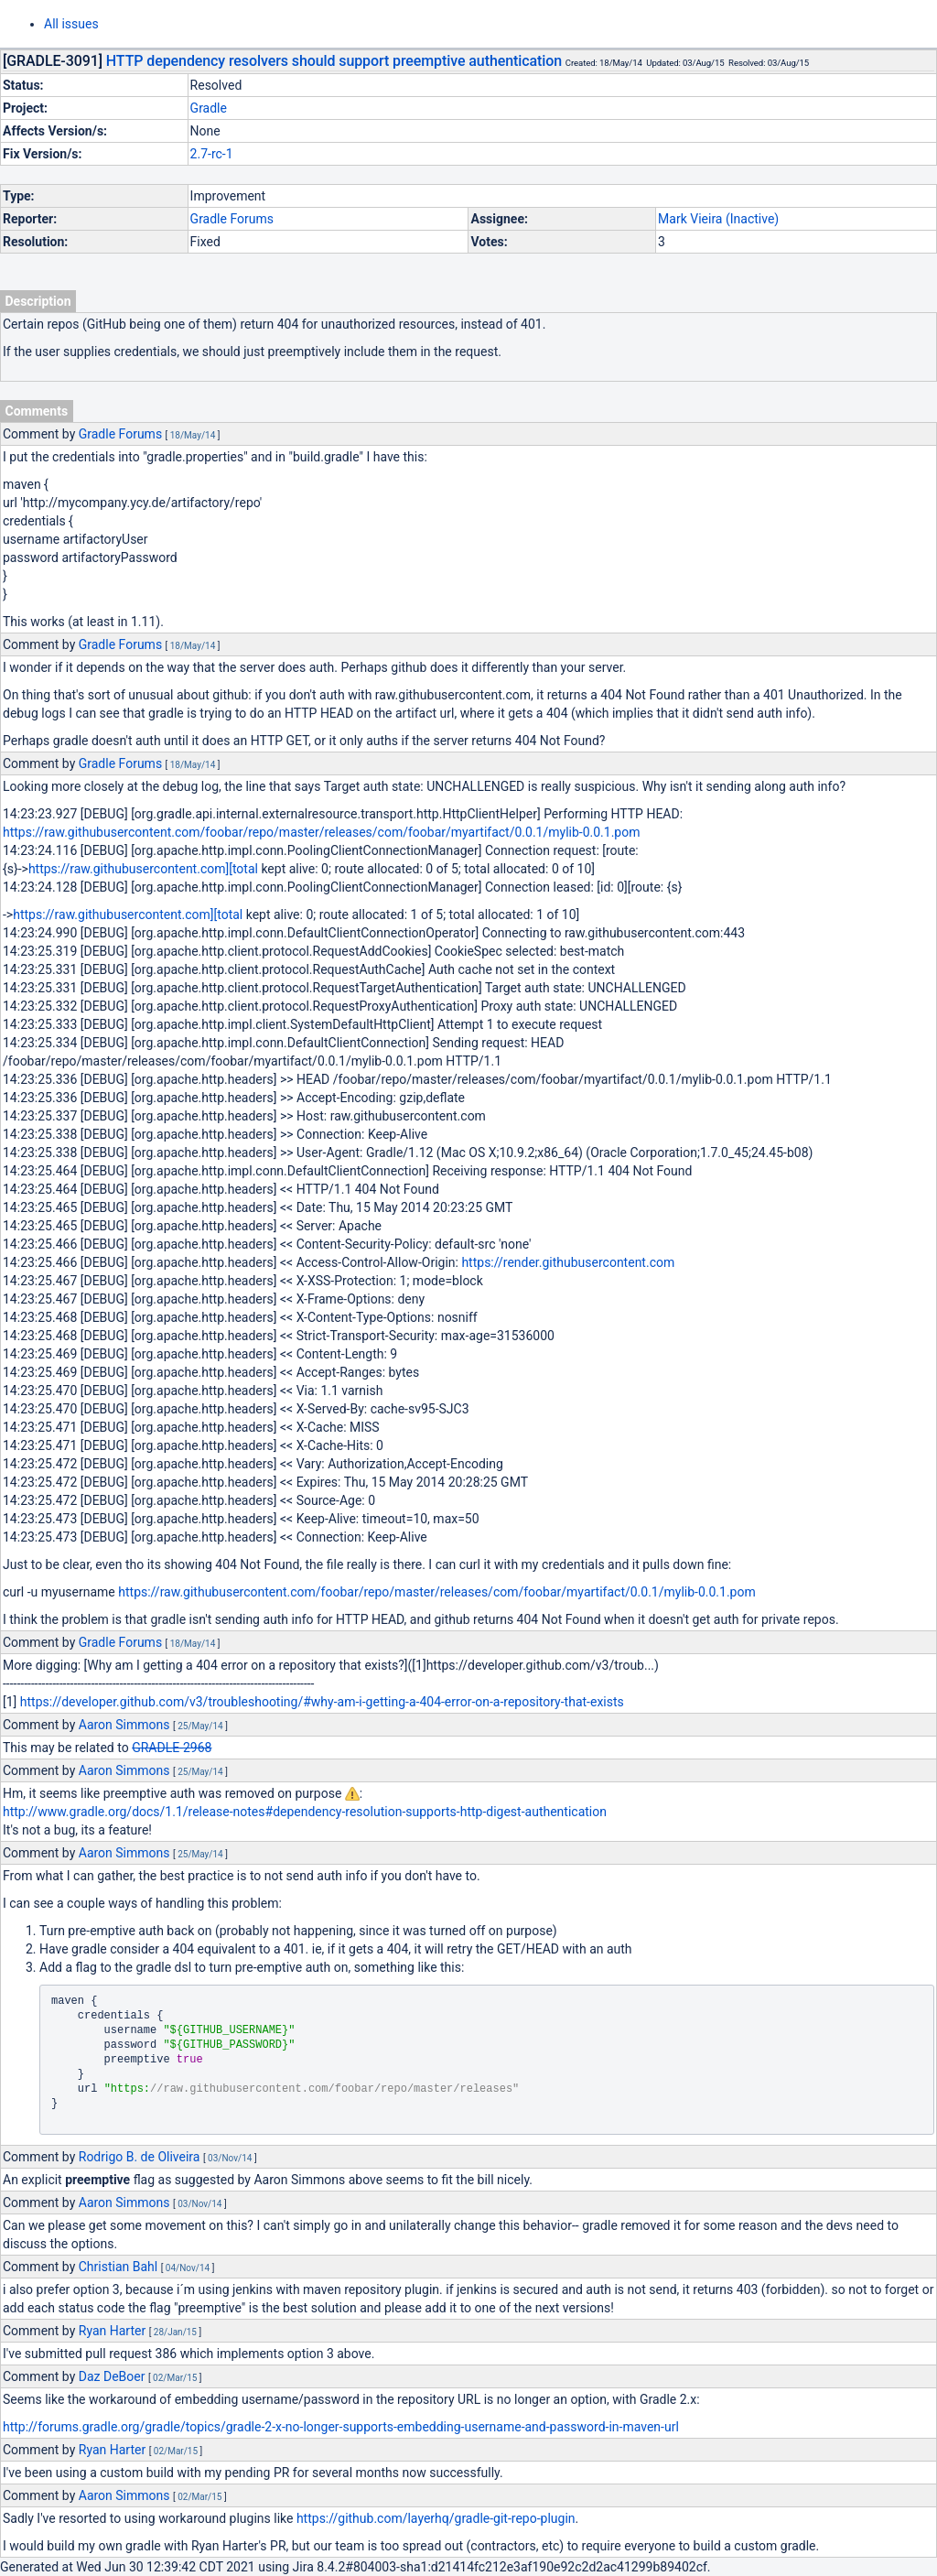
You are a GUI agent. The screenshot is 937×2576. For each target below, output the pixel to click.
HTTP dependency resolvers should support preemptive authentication (334, 61)
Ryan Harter (112, 2330)
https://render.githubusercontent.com (567, 1262)
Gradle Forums (232, 218)
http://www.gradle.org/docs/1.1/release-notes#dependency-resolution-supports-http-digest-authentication (305, 1811)
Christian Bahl (118, 2266)
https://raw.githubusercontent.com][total (143, 868)
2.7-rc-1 (211, 153)
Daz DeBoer (112, 2376)
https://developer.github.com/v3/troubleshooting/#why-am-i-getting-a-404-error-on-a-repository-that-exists (322, 1701)
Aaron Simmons (124, 1724)
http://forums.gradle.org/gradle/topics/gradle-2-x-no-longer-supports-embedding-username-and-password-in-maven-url (341, 2426)
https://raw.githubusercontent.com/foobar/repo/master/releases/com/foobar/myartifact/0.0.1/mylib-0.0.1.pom (321, 832)
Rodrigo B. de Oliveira (139, 2156)
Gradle (208, 108)
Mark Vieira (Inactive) (718, 218)
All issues (71, 23)
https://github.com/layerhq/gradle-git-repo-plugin (436, 2518)
